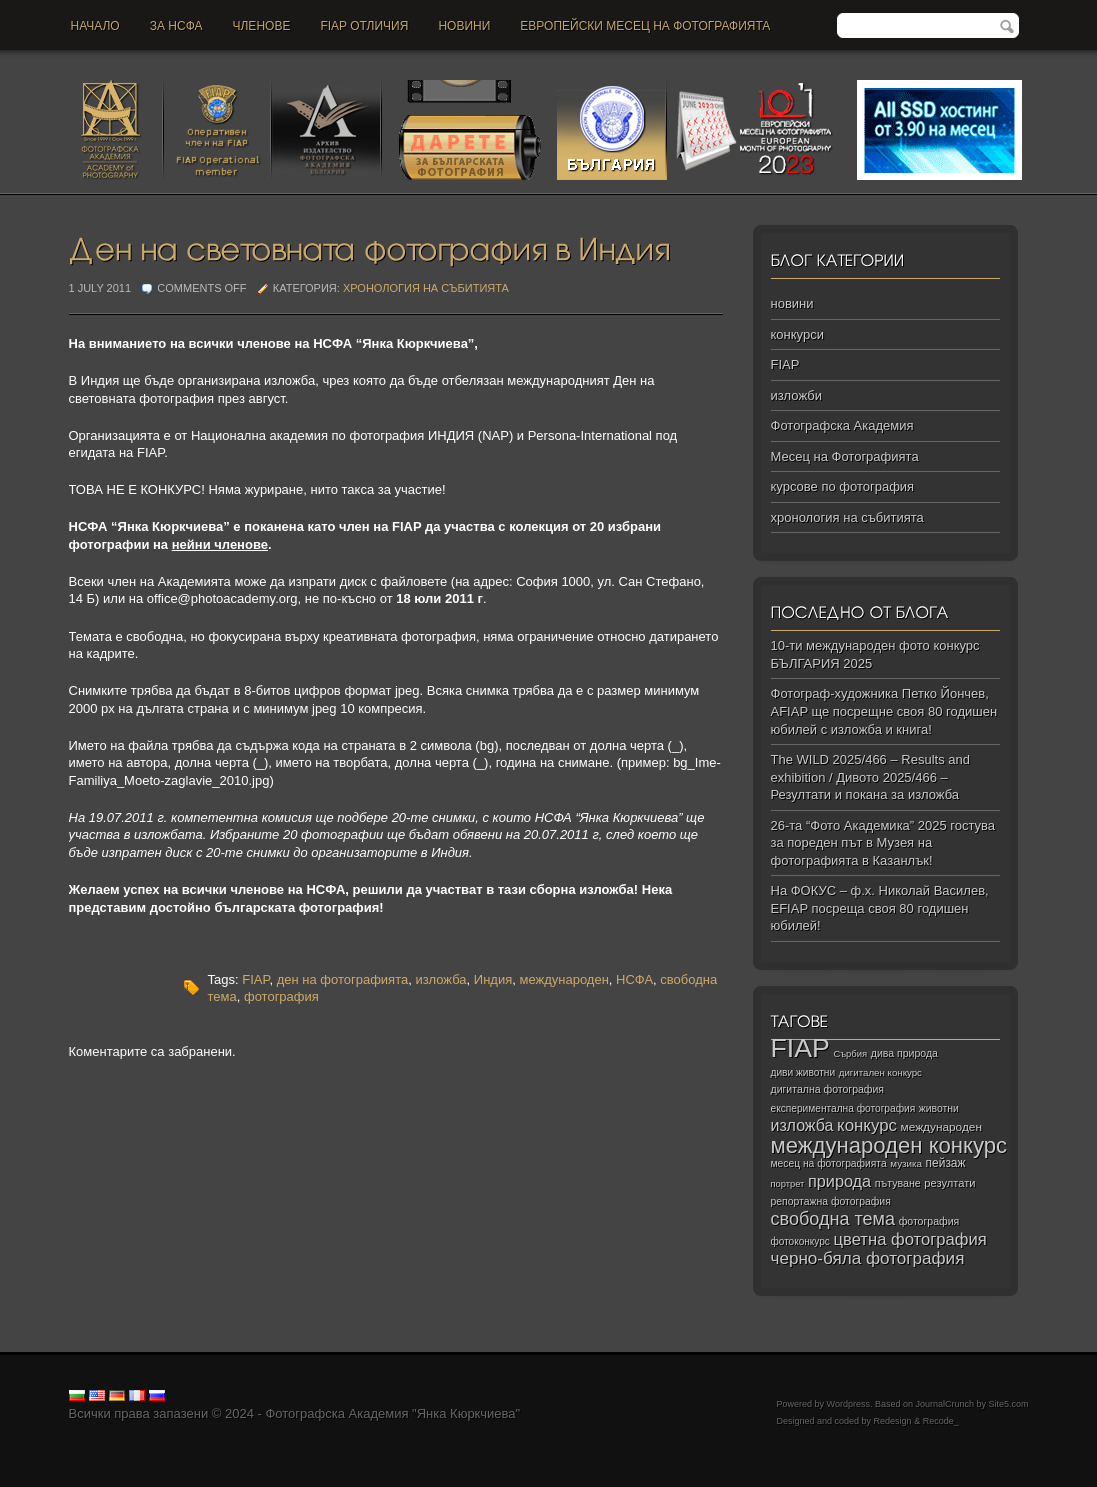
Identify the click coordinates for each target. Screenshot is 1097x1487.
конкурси (797, 334)
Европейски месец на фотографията (645, 26)
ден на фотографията (343, 979)
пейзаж (946, 1163)
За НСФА (176, 26)
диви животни (803, 1072)
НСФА (634, 979)
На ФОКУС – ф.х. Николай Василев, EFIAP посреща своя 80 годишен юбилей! (880, 908)
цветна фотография (910, 1239)
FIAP (255, 979)
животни (939, 1108)
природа (839, 1181)
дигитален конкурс (880, 1072)
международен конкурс (889, 1145)
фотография (281, 996)
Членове (262, 26)
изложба (440, 979)
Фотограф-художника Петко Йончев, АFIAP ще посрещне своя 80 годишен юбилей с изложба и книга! (884, 711)
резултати (949, 1183)
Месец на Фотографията (845, 456)
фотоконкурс (800, 1241)
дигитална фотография (828, 1089)
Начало (95, 26)
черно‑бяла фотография (868, 1258)
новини (464, 26)
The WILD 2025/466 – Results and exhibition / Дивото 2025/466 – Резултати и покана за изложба (870, 777)
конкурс (867, 1125)
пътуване (898, 1183)
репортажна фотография (831, 1201)
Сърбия (850, 1053)
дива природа (904, 1053)
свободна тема (833, 1219)
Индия (493, 979)
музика (906, 1163)
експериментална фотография (843, 1108)
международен (563, 979)
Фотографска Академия (842, 425)
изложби (796, 395)
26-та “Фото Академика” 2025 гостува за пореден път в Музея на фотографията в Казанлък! (883, 843)
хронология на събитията (426, 288)
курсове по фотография (843, 486)
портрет (788, 1184)
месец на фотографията (829, 1163)
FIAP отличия (364, 26)
